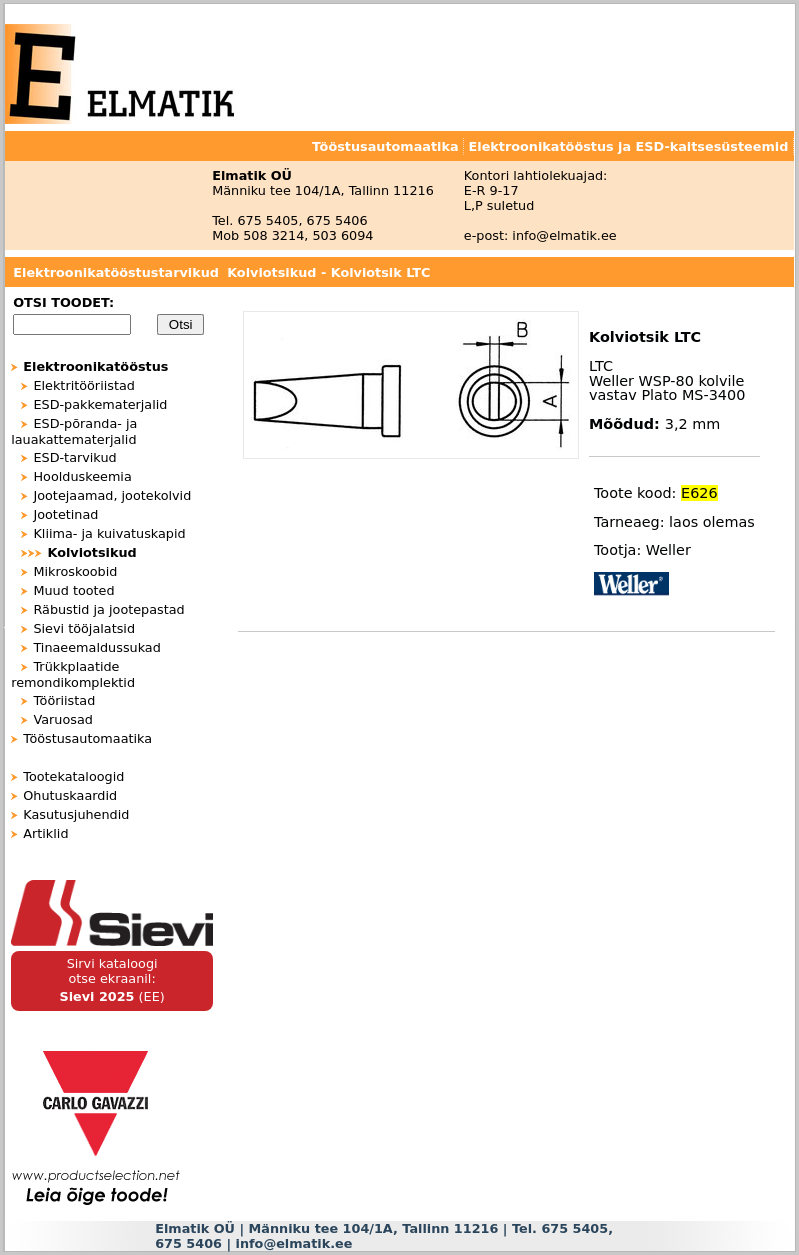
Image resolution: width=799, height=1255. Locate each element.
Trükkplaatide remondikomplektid (73, 674)
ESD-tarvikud (74, 457)
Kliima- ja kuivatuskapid (109, 533)
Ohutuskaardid (70, 795)
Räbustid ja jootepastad (108, 609)
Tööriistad (64, 700)
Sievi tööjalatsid (84, 628)
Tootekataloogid (73, 776)
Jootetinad (65, 514)
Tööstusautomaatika (87, 738)
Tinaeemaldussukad (96, 647)
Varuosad (62, 719)
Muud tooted (73, 590)
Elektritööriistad (83, 385)
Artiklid (45, 833)
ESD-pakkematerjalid (100, 404)
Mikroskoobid (75, 571)
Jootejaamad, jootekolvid (112, 495)
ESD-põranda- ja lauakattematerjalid (74, 431)
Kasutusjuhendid (76, 814)
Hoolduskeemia (82, 476)
